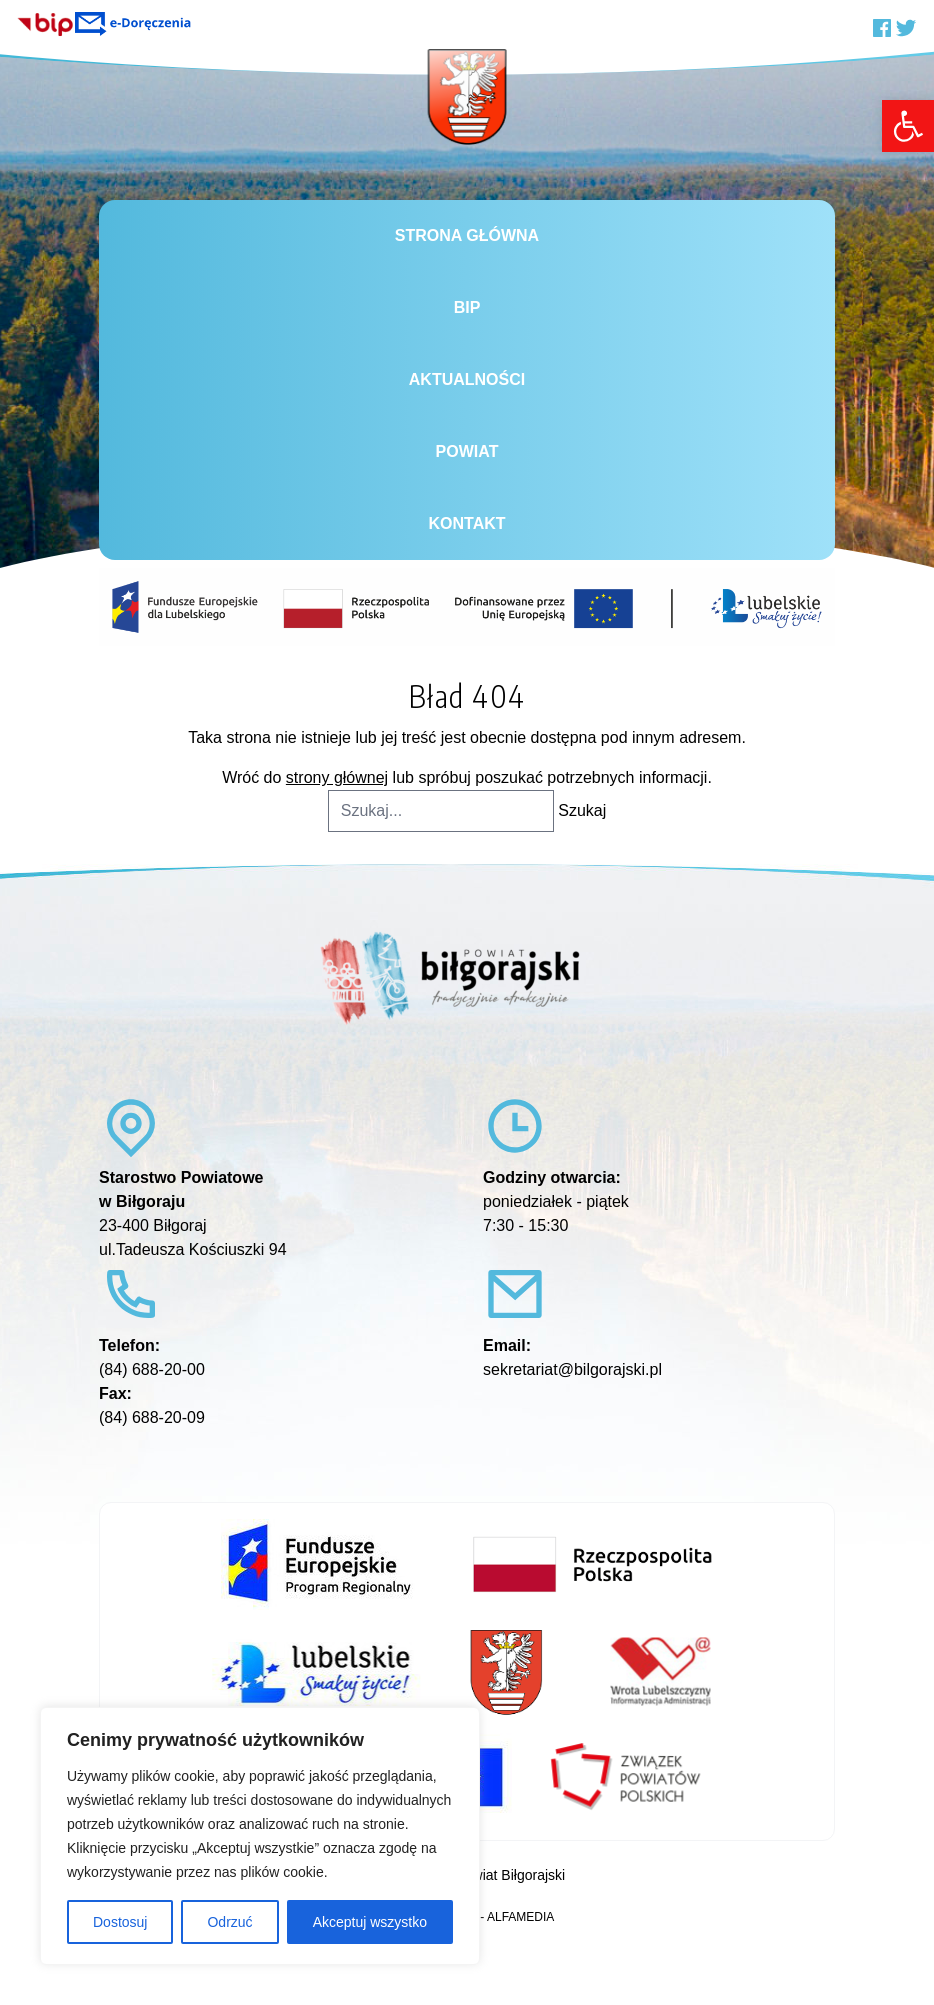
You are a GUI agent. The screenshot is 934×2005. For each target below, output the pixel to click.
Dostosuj (120, 1922)
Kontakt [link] (466, 523)
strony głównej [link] (337, 777)
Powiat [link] (467, 451)
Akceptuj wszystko (370, 1922)
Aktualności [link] (467, 379)
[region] (260, 1836)
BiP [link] (467, 307)
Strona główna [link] (467, 235)
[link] (908, 126)
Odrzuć (229, 1922)
